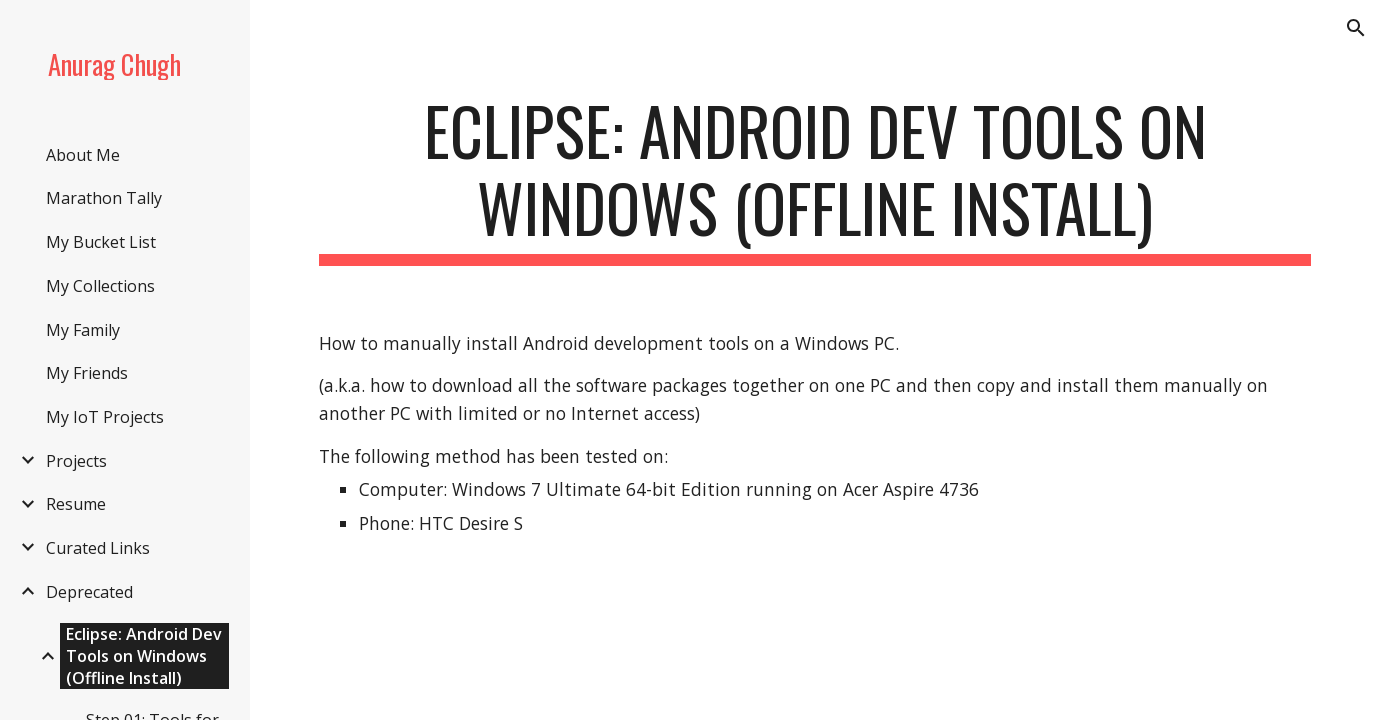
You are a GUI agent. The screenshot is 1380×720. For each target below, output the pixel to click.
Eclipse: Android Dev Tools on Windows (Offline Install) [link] (144, 656)
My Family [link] (83, 330)
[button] (1356, 28)
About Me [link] (83, 155)
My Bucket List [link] (101, 242)
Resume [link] (76, 504)
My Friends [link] (87, 373)
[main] (815, 179)
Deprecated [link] (89, 592)
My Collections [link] (100, 286)
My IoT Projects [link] (105, 417)
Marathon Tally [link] (104, 198)
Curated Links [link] (98, 548)
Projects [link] (76, 461)
